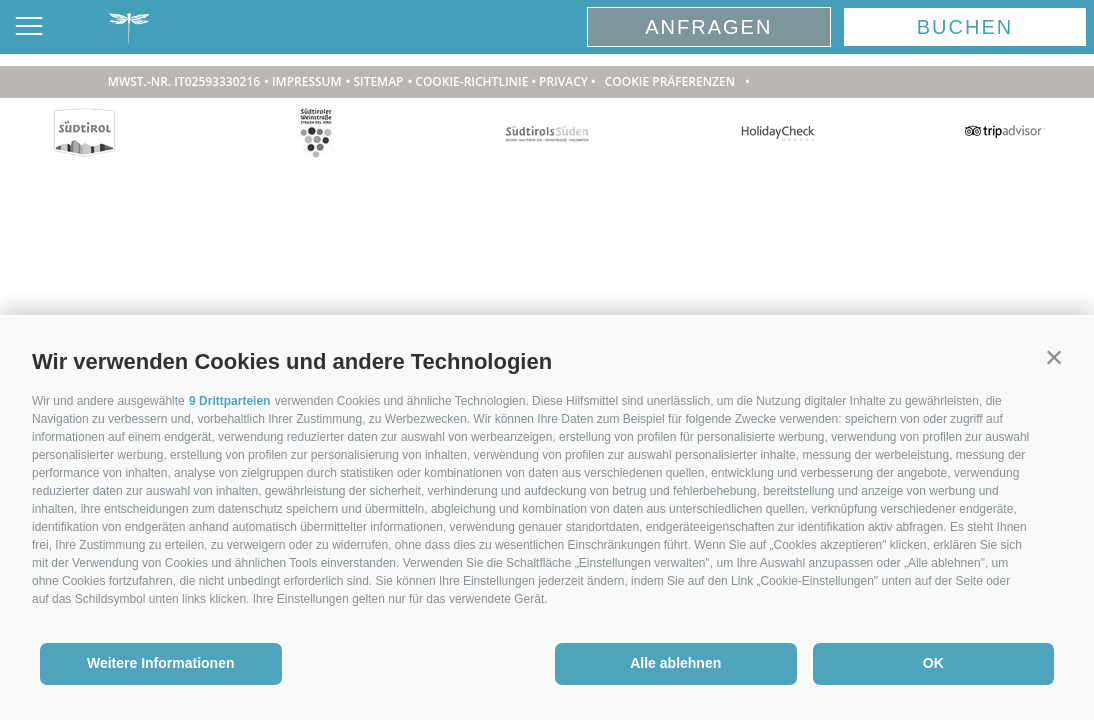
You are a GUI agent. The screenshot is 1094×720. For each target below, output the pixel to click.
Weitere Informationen (161, 663)
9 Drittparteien (229, 401)
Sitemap (378, 81)
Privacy (563, 81)
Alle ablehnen (675, 663)
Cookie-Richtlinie (471, 81)
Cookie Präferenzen (670, 81)
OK (933, 663)
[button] (1054, 357)
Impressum (307, 81)
